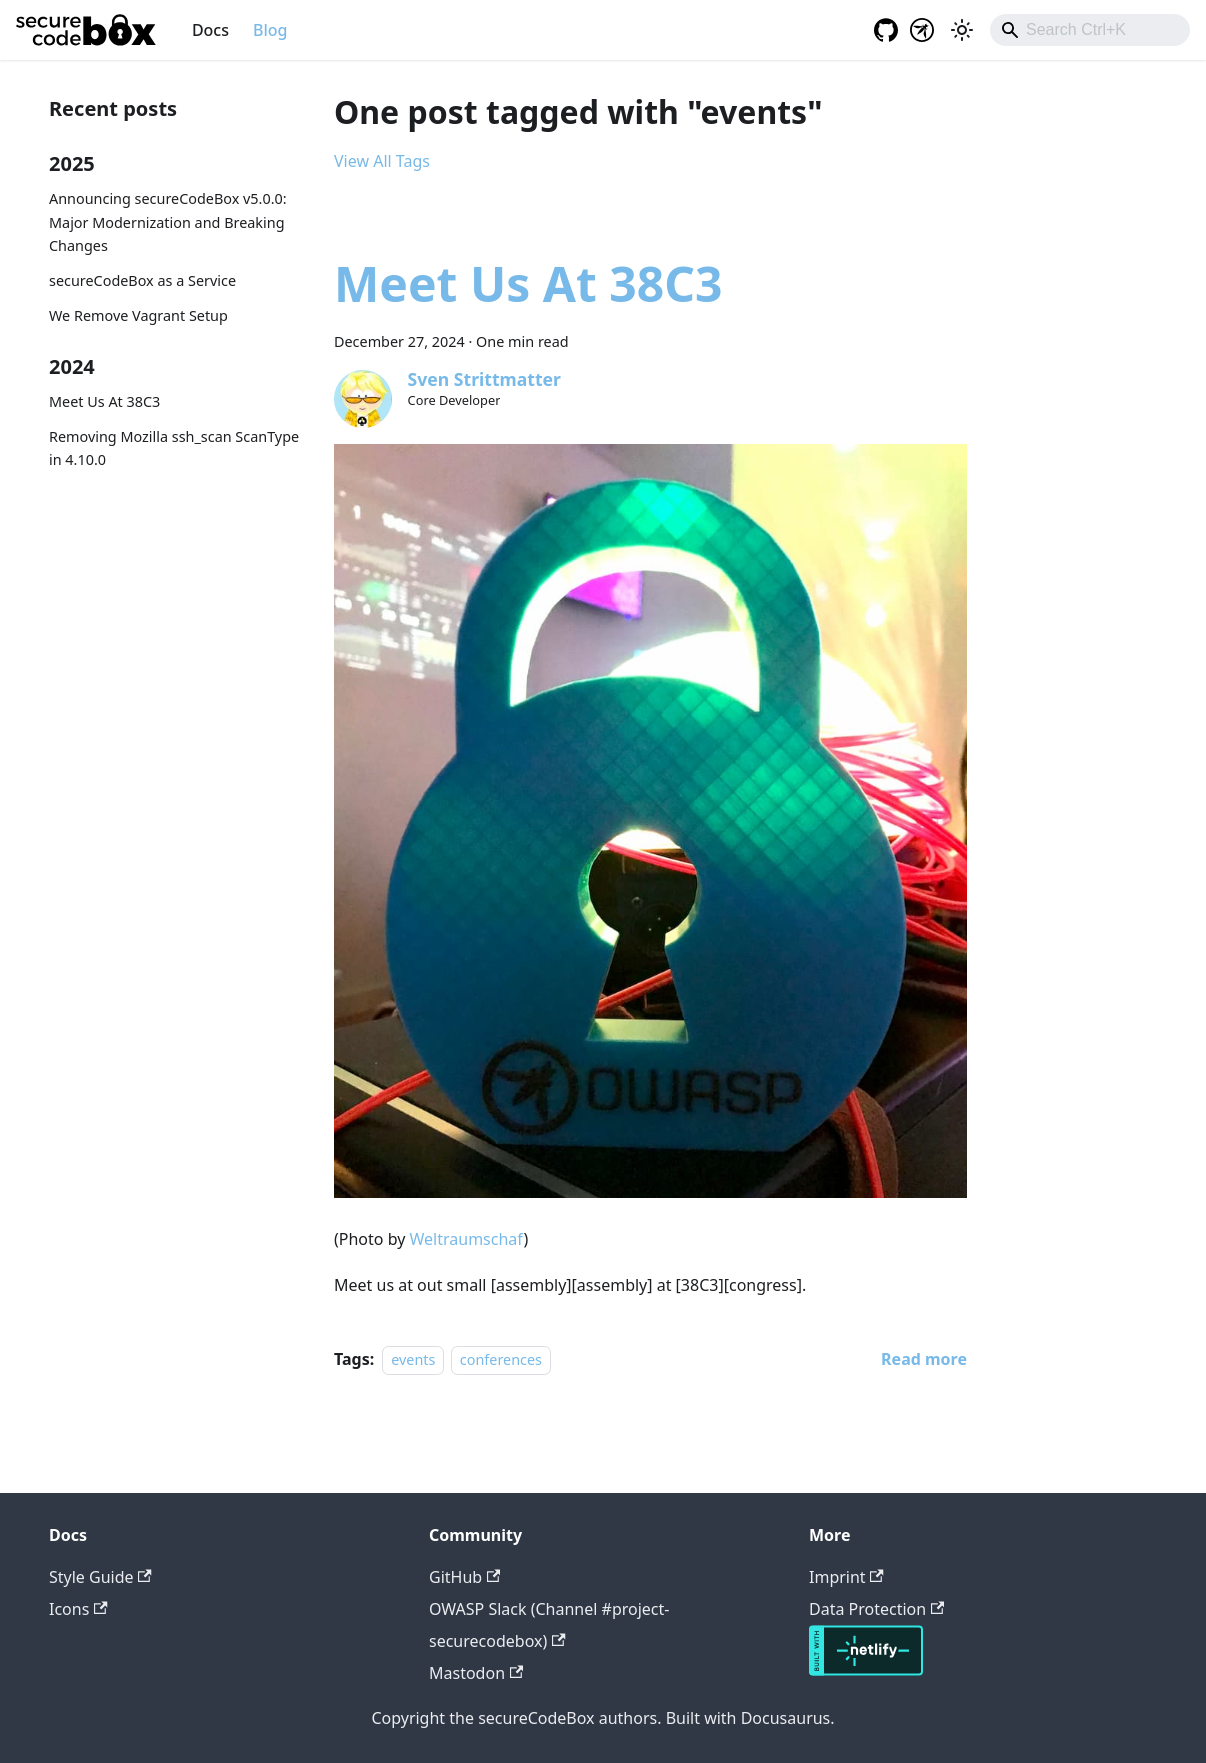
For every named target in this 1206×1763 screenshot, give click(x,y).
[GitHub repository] (880, 30)
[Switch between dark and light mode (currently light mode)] (962, 30)
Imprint (846, 1577)
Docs (210, 30)
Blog (270, 30)
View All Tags (382, 161)
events (413, 1359)
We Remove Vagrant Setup (138, 315)
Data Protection (876, 1609)
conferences (501, 1359)
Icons (78, 1609)
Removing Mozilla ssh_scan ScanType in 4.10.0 (174, 448)
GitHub (464, 1577)
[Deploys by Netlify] (866, 1670)
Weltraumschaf (467, 1239)
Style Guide (100, 1577)
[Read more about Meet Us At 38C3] (924, 1359)
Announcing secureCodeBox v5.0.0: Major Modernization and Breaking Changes (168, 222)
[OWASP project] (922, 30)
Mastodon (476, 1673)
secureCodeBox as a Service (142, 280)
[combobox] (1090, 30)
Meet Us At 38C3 (104, 401)
